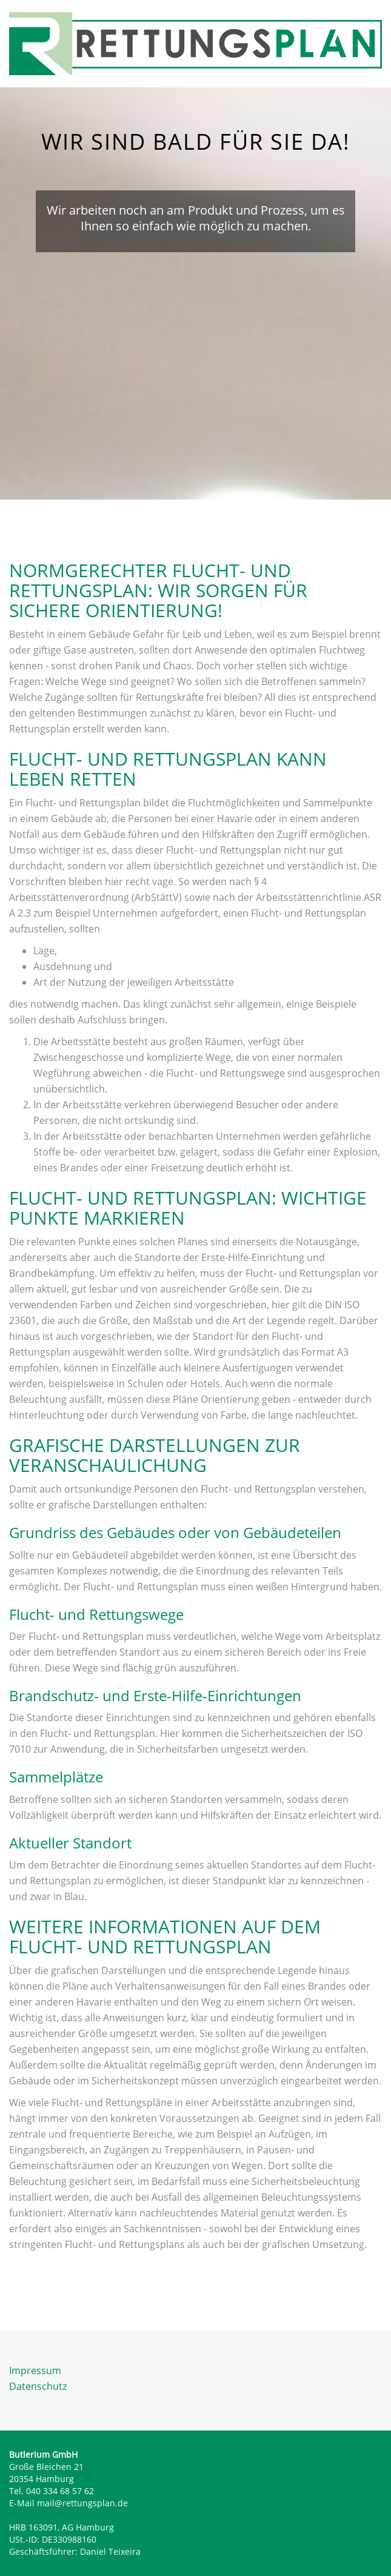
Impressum (35, 2370)
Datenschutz (38, 2386)
